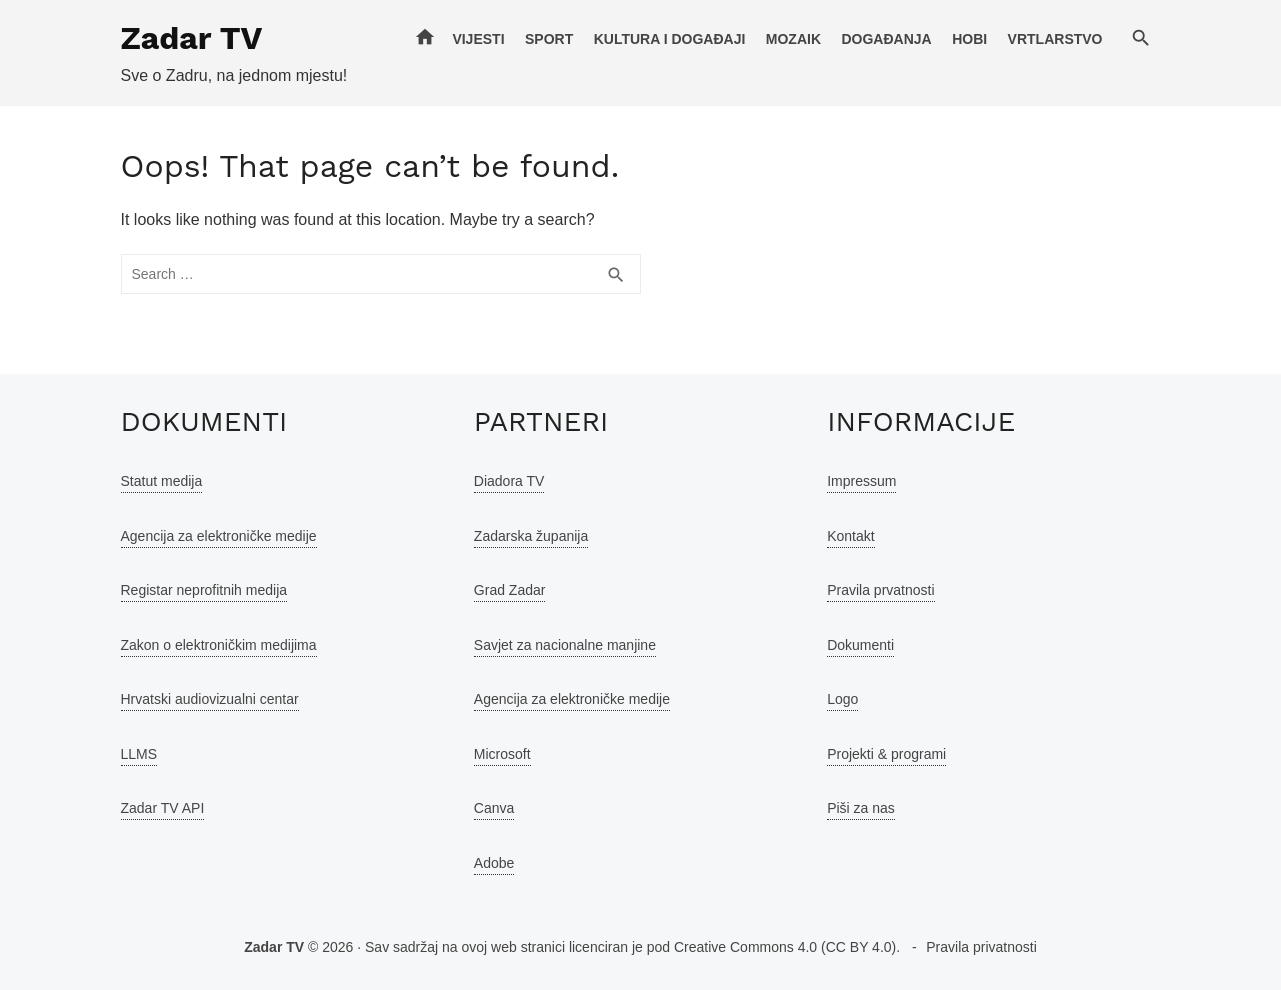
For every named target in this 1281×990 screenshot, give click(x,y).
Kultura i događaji (670, 39)
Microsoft (502, 754)
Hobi (969, 39)
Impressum (861, 481)
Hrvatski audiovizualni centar (210, 699)
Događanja (886, 39)
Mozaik (793, 39)
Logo (842, 699)
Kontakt (850, 536)
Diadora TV (509, 481)
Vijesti (478, 39)
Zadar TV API (163, 808)
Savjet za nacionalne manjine (565, 645)
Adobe (494, 863)
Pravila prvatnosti (880, 590)
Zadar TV (192, 38)
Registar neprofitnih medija (204, 590)
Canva (494, 808)
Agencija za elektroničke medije (219, 536)
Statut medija (162, 481)
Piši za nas (861, 808)
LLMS (139, 754)
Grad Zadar (510, 590)
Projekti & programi (886, 754)
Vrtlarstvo (1055, 39)
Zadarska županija (531, 536)
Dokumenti (860, 645)
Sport (549, 39)
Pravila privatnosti (981, 947)
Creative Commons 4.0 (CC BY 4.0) (785, 947)
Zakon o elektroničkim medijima (219, 645)
